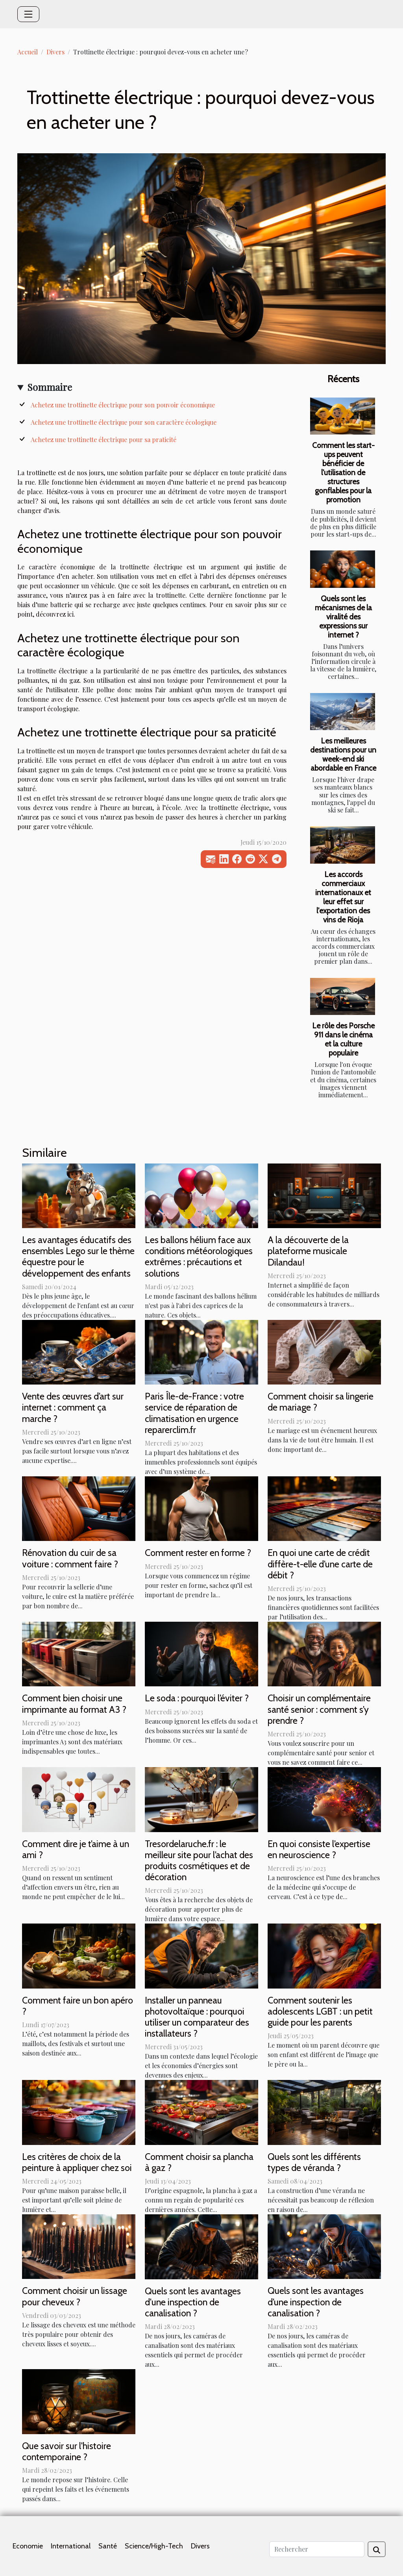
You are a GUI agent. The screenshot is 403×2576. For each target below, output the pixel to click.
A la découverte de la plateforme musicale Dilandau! (308, 1251)
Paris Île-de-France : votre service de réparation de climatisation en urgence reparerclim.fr (194, 1412)
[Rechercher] (316, 2549)
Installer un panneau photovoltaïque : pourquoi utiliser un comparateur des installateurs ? (197, 2016)
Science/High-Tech (154, 2546)
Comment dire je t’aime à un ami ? (75, 1849)
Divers (55, 52)
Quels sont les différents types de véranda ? (314, 2162)
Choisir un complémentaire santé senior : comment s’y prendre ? (319, 1709)
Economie (28, 2546)
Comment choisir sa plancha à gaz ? (199, 2162)
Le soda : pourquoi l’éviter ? (197, 1698)
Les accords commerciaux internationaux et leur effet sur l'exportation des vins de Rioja (343, 897)
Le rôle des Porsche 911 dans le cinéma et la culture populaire (343, 1039)
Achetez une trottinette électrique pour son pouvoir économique (123, 405)
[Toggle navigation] (28, 14)
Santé (107, 2546)
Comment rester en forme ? (198, 1552)
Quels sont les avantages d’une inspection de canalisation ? (316, 2301)
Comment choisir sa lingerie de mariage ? (320, 1401)
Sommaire (49, 387)
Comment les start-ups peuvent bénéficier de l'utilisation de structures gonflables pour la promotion (343, 472)
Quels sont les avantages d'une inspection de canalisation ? (193, 2302)
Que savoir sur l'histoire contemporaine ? (66, 2451)
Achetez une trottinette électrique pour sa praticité (103, 439)
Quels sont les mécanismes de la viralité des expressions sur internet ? (343, 616)
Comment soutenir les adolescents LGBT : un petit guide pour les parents (320, 2011)
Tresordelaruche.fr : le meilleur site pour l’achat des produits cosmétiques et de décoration (199, 1860)
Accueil (27, 52)
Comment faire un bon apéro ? (77, 2005)
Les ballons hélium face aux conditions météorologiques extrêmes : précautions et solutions (199, 1256)
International (71, 2546)
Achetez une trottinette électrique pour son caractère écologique (123, 422)
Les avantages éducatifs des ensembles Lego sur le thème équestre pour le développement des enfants (78, 1256)
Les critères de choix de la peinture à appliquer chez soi (77, 2162)
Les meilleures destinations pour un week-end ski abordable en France (343, 754)
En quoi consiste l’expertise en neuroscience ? (319, 1849)
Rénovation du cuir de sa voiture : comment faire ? (70, 1558)
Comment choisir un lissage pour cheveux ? (74, 2296)
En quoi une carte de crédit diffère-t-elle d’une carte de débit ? (320, 1563)
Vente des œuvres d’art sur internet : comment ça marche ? (73, 1407)
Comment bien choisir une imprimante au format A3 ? (74, 1703)
